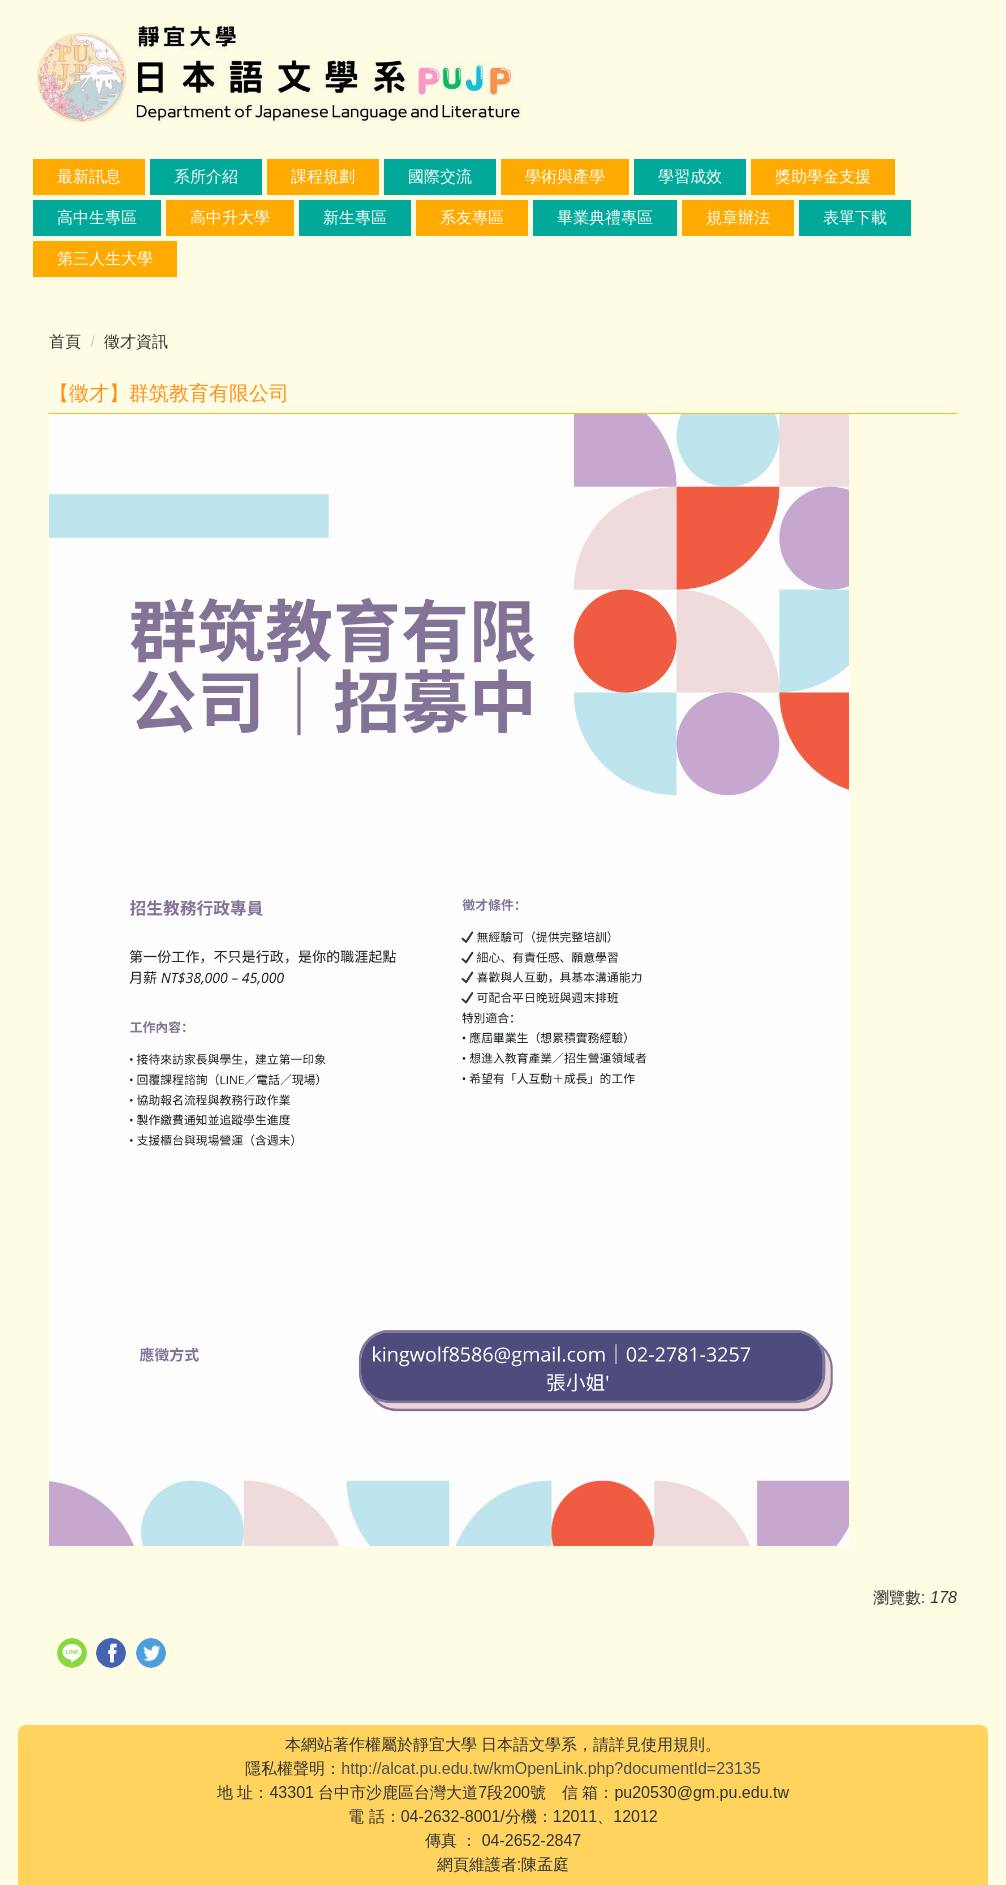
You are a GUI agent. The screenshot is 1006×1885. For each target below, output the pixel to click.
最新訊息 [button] (89, 176)
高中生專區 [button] (97, 217)
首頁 (65, 341)
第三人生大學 (105, 258)
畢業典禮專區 (605, 217)
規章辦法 (738, 217)
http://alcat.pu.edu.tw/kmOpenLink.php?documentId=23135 (550, 1768)
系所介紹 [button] (206, 176)
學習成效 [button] (690, 176)
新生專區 (355, 217)
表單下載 (855, 217)
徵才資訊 (136, 341)
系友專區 (472, 217)
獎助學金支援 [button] (823, 176)
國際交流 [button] (440, 176)
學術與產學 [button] (565, 176)
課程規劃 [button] (323, 176)
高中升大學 (230, 217)
